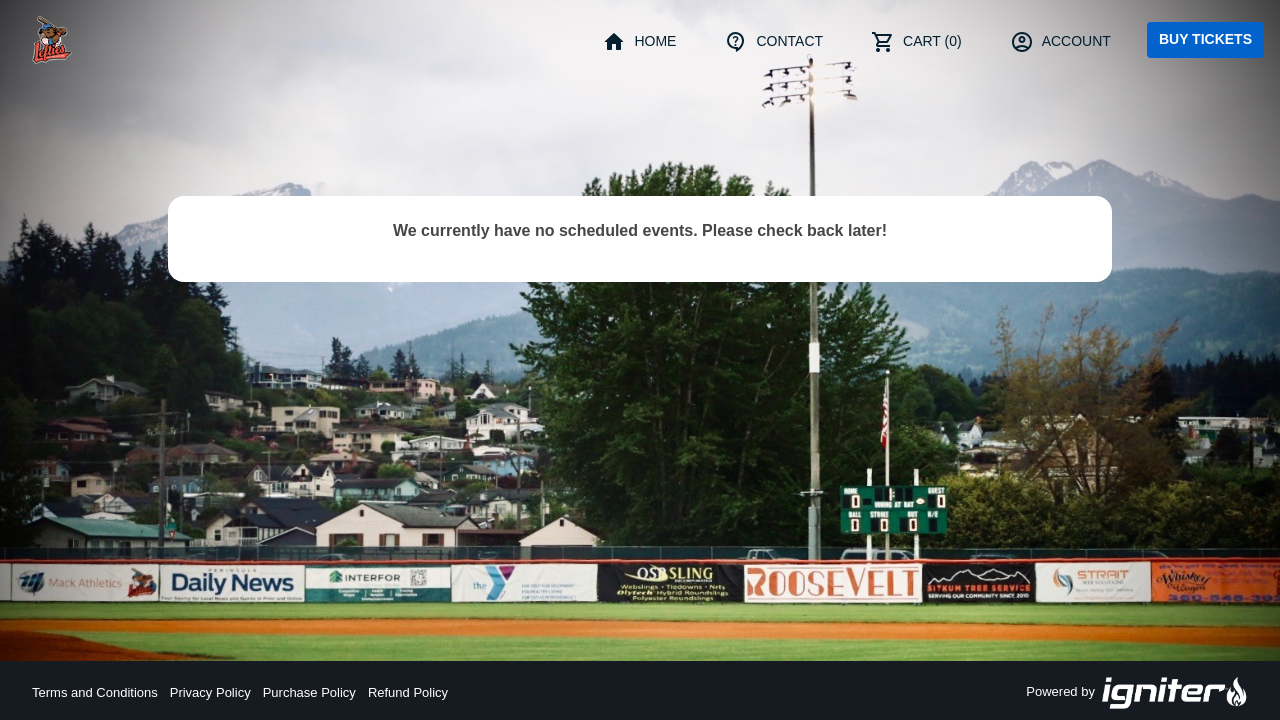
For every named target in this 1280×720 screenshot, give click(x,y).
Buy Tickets (1205, 39)
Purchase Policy (309, 692)
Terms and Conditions (95, 692)
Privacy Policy (210, 692)
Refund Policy (408, 692)
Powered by (1137, 693)
